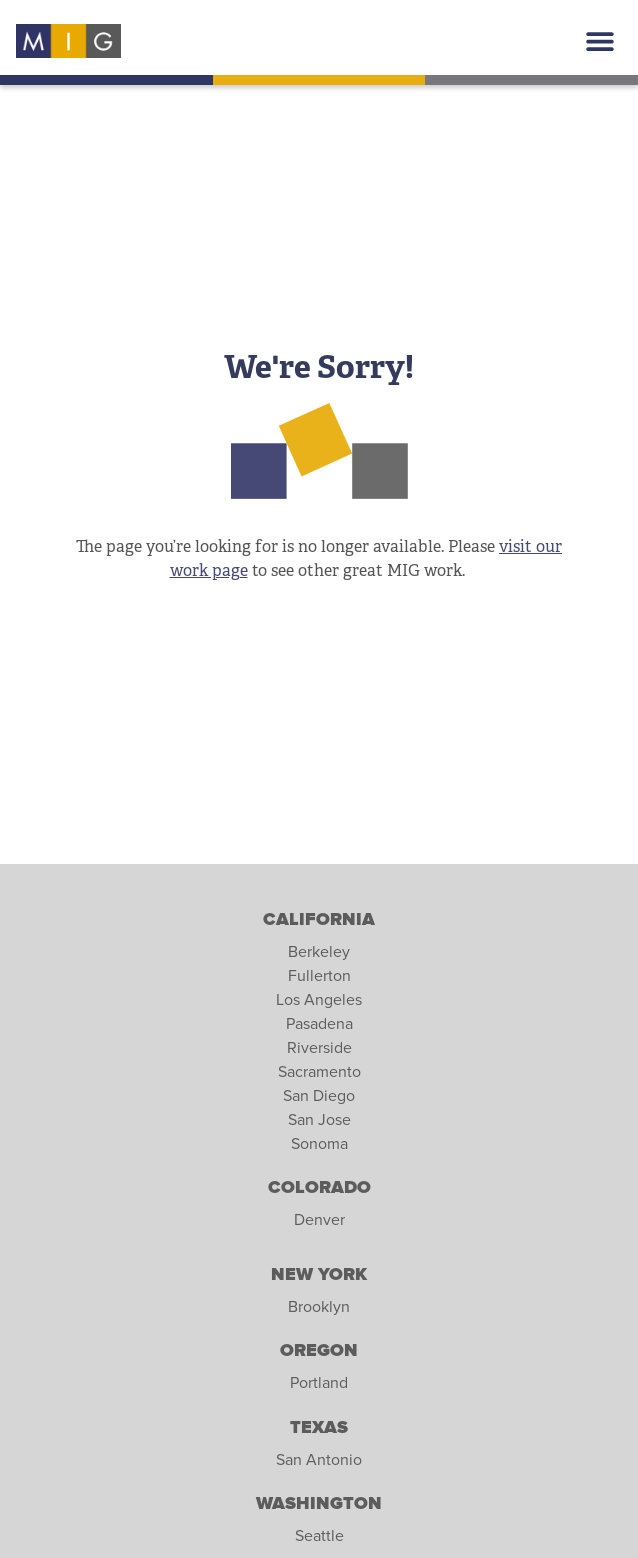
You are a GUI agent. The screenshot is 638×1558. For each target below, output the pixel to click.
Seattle (319, 1536)
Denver (319, 1220)
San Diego (319, 1096)
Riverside (319, 1048)
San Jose (319, 1120)
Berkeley (319, 952)
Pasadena (319, 1024)
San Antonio (319, 1460)
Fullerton (319, 976)
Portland (319, 1383)
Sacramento (319, 1072)
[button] (599, 41)
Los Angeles (319, 1000)
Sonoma (319, 1144)
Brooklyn (319, 1307)
